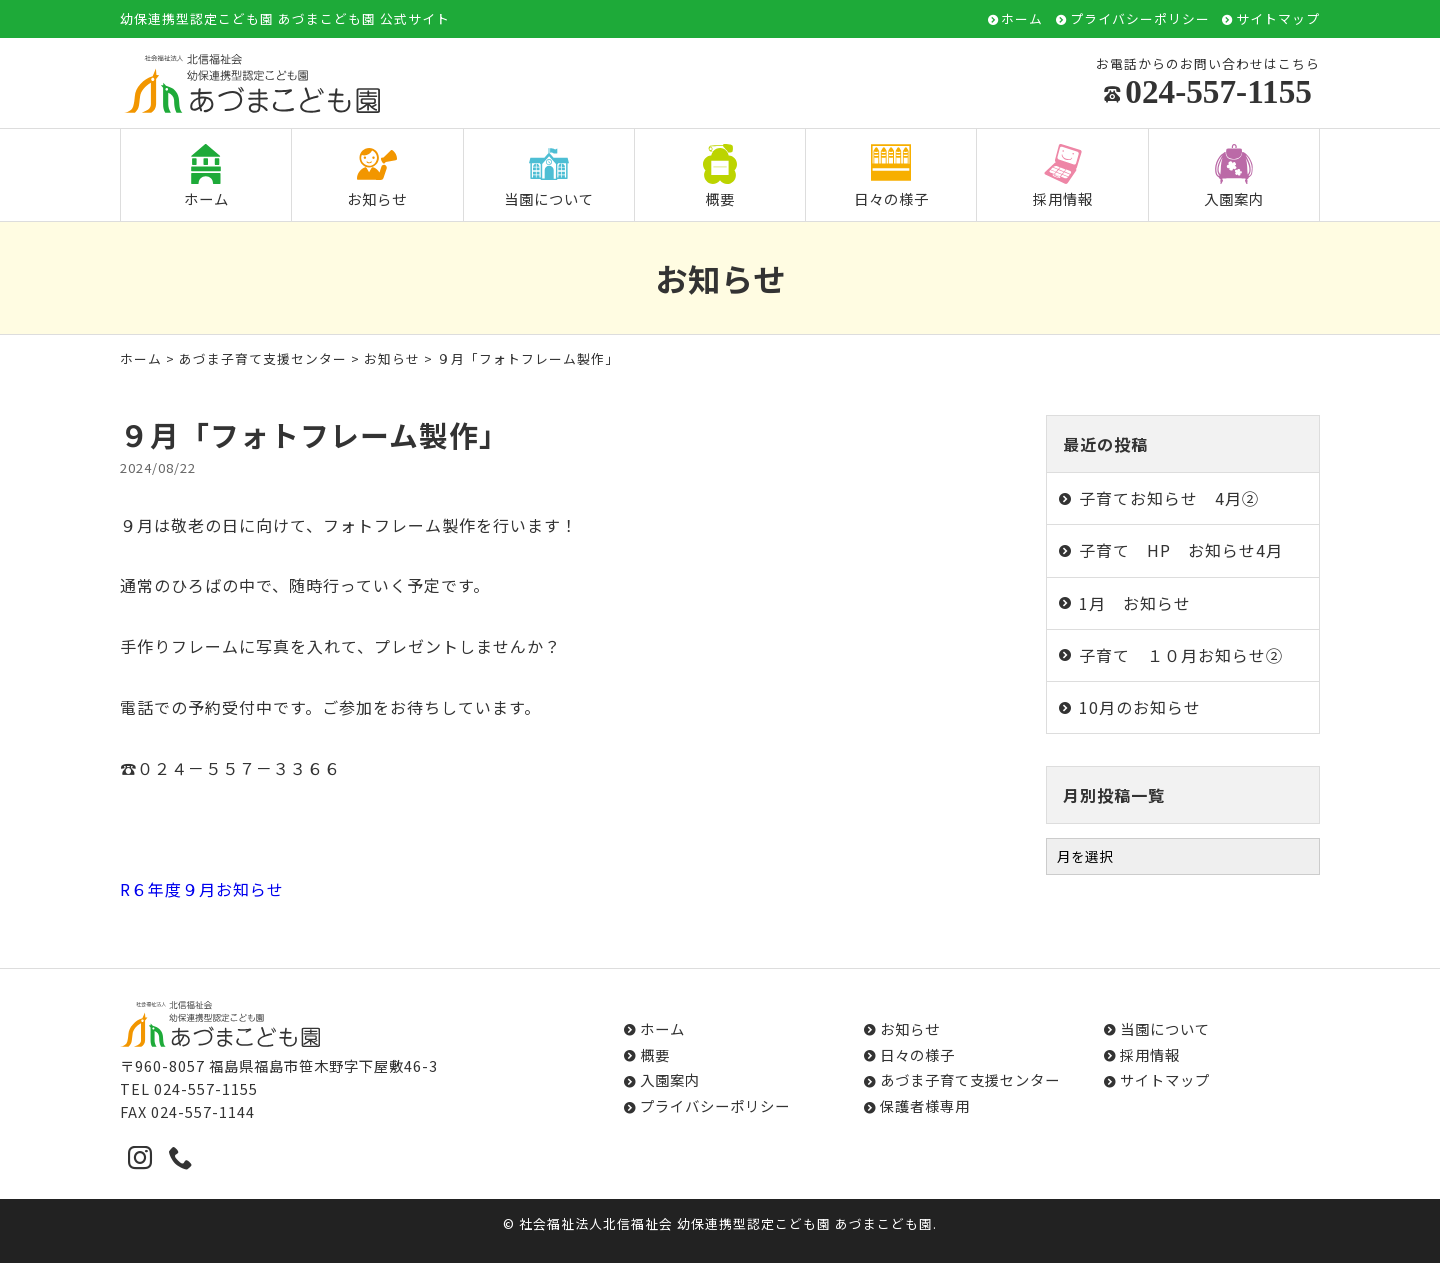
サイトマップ (1278, 19)
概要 (720, 176)
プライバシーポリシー (1140, 19)
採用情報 (1063, 176)
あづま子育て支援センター (263, 358)
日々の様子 (891, 176)
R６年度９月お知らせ (202, 889)
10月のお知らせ (1140, 707)
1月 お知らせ (1135, 603)
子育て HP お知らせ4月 (1181, 550)
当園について (549, 176)
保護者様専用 (925, 1105)
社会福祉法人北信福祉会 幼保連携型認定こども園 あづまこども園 (726, 1223)
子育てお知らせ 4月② (1169, 498)
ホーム (1022, 19)
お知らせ (377, 176)
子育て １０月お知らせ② (1181, 655)
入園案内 (1234, 176)
